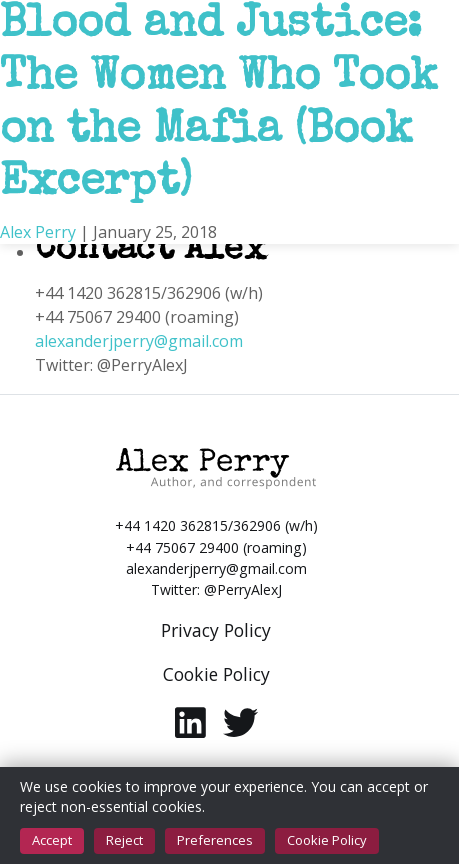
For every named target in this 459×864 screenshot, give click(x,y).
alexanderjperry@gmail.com (139, 341)
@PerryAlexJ (243, 589)
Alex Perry (38, 232)
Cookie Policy (327, 840)
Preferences (215, 840)
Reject (124, 840)
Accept (52, 840)
